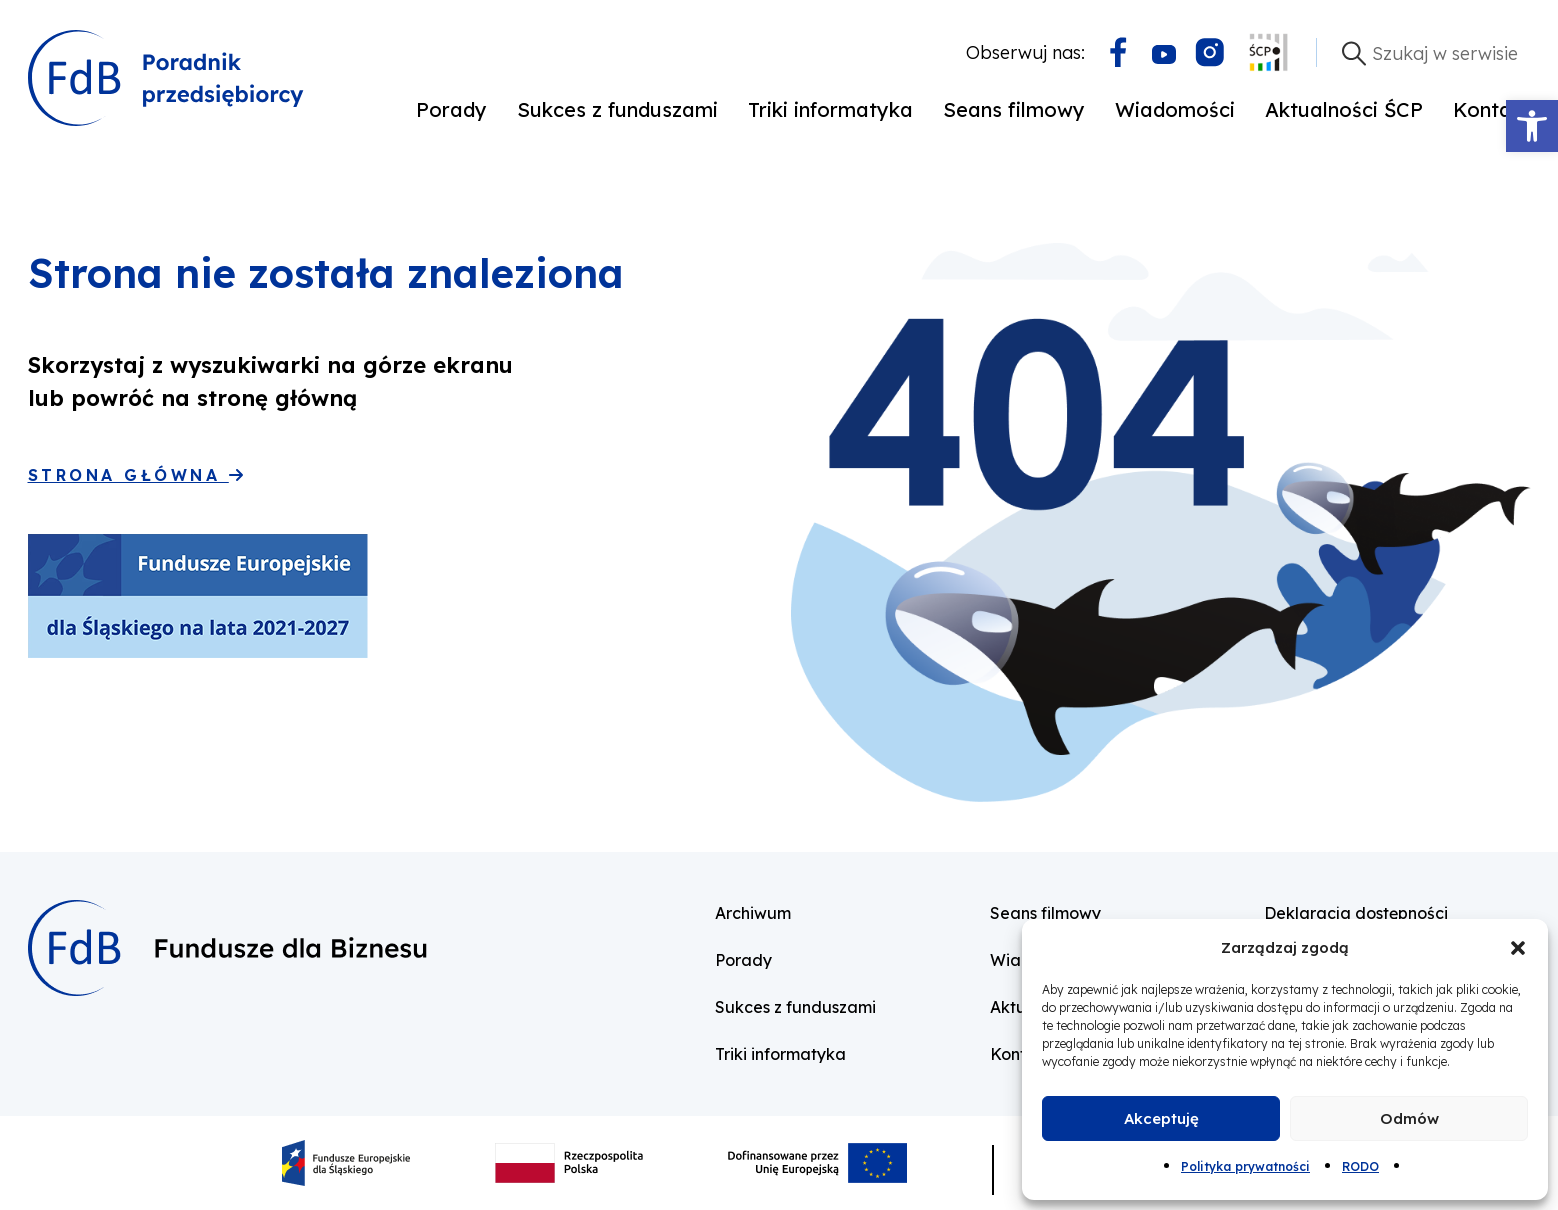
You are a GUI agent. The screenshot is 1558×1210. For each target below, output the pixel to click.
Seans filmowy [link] (1014, 109)
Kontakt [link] (1492, 109)
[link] (1532, 126)
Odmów (1409, 1118)
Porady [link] (451, 109)
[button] (1518, 948)
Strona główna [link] (135, 475)
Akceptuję (1161, 1118)
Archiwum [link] (753, 913)
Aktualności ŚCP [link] (1344, 109)
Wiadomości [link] (1175, 109)
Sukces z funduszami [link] (617, 109)
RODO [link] (1360, 1166)
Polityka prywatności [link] (1245, 1166)
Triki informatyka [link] (830, 109)
